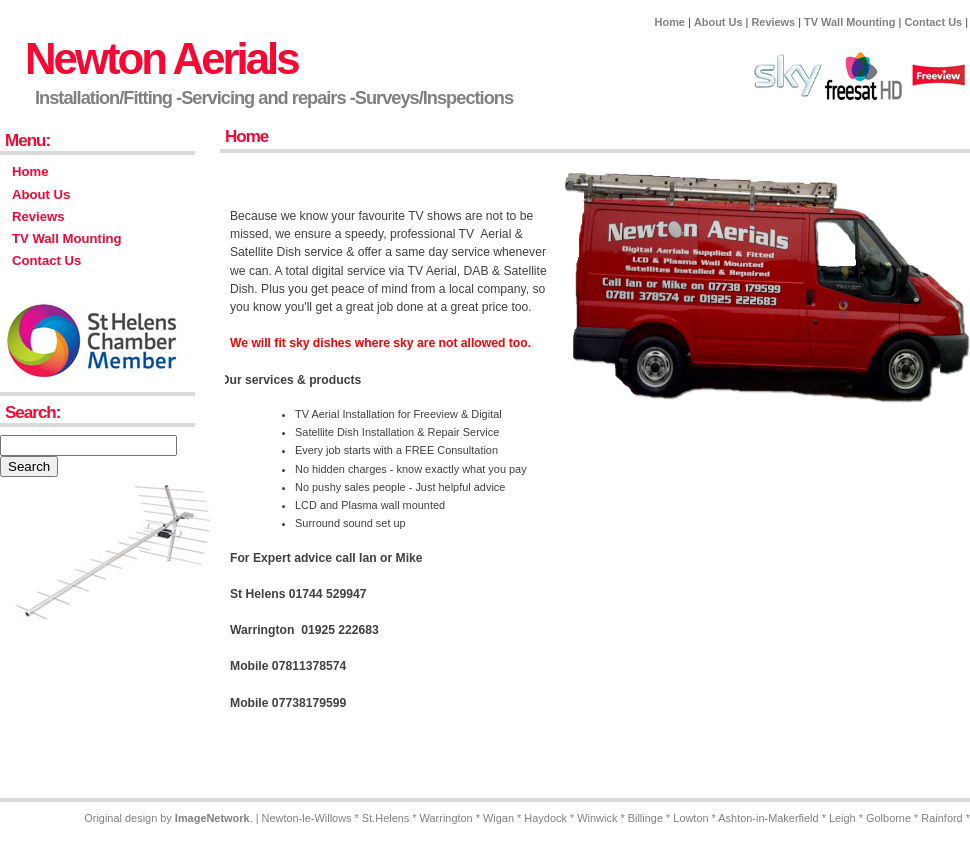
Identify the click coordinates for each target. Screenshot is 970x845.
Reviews (773, 22)
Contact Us (933, 22)
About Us (718, 22)
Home (670, 22)
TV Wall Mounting (849, 22)
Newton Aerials (161, 58)
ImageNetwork (212, 818)
